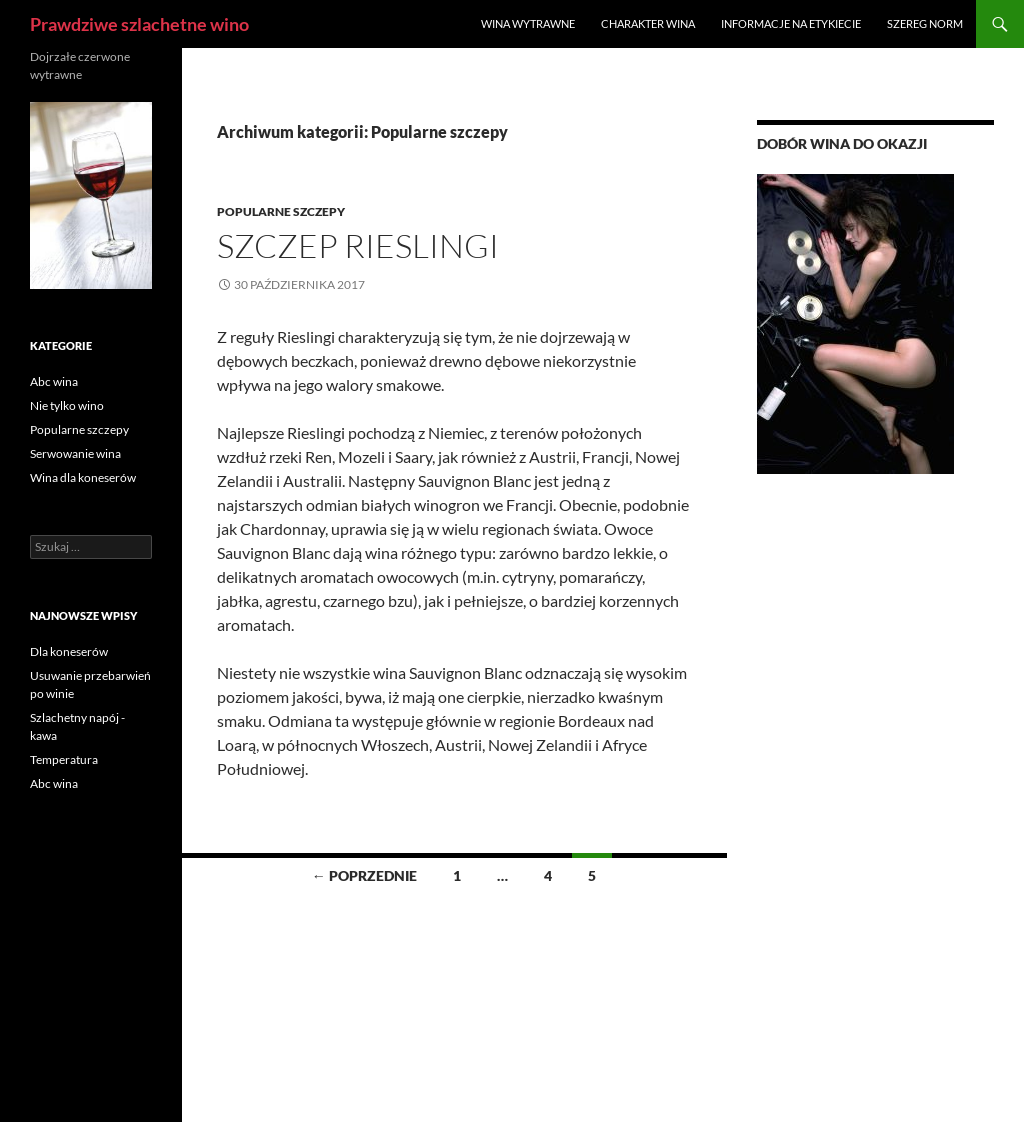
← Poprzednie (364, 875)
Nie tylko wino (67, 405)
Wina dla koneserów (83, 477)
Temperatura (64, 759)
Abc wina (54, 381)
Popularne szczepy (281, 211)
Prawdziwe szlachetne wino (139, 24)
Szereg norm (925, 23)
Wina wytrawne (528, 23)
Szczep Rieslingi (358, 245)
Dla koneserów (69, 651)
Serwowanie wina (75, 453)
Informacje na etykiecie (791, 23)
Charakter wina (648, 23)
